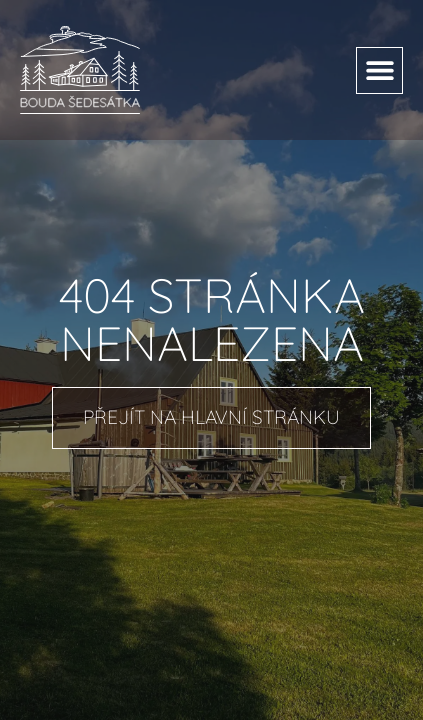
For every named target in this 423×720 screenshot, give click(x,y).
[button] (379, 70)
